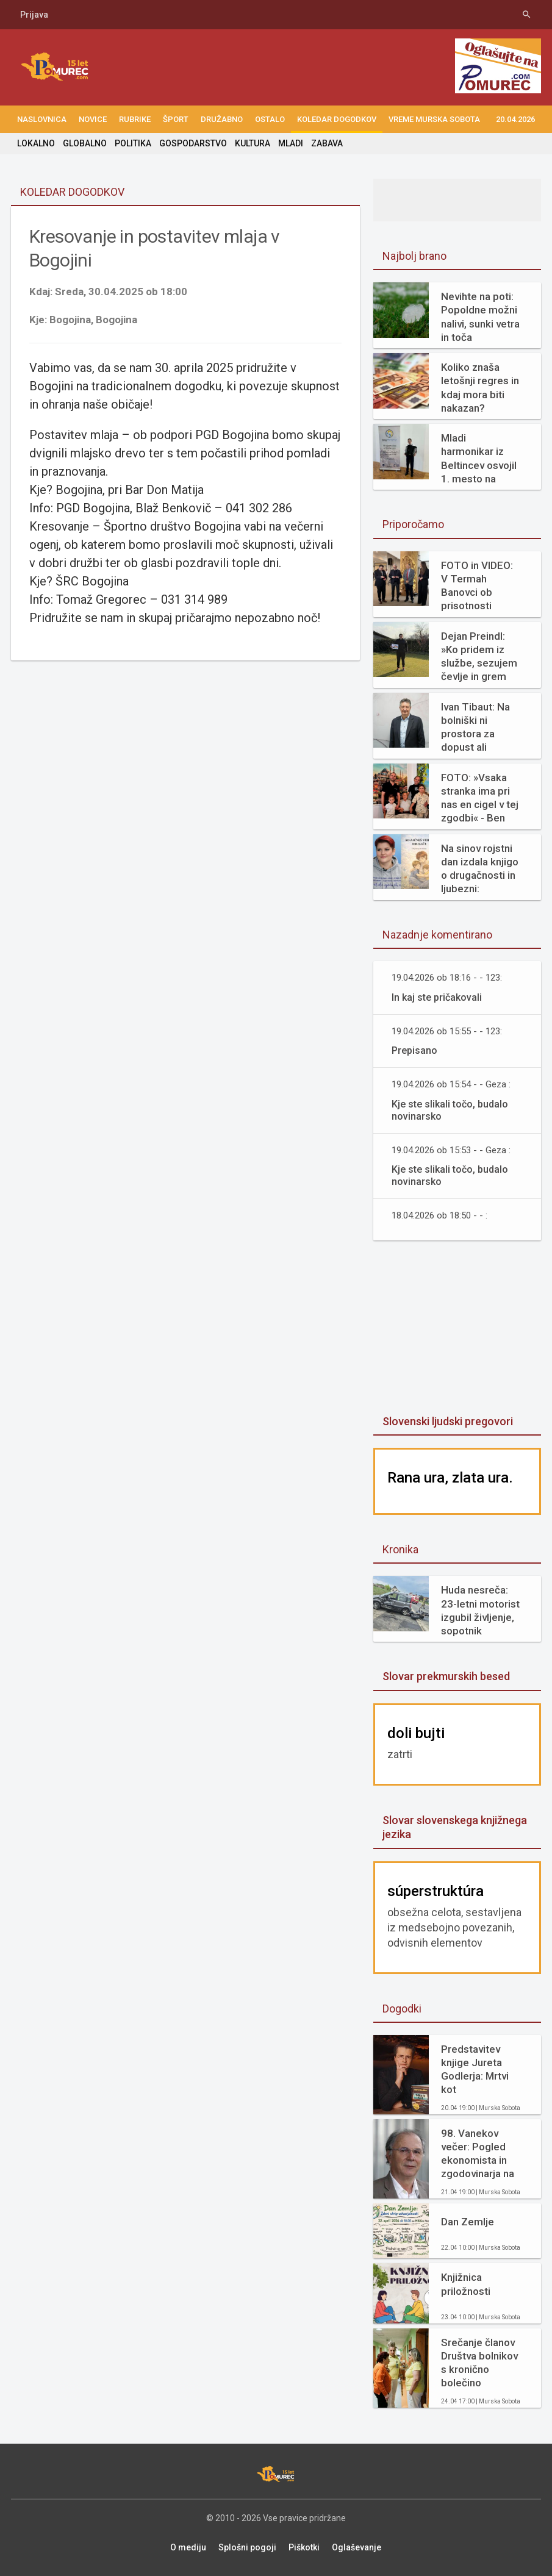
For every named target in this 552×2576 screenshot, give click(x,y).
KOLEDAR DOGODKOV (336, 119)
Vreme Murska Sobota (434, 119)
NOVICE (93, 119)
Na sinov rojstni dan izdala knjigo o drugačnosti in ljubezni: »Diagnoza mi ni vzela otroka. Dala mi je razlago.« (479, 868)
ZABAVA (327, 143)
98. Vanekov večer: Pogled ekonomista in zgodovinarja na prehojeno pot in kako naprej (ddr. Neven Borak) (480, 2153)
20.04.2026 (515, 119)
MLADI (290, 143)
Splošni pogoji (247, 2547)
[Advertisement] (462, 1329)
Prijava (34, 15)
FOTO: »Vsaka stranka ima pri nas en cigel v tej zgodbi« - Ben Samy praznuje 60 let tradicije (479, 798)
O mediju (188, 2547)
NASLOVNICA (41, 119)
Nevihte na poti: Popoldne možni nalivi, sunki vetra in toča (480, 316)
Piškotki (304, 2547)
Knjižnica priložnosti (465, 2284)
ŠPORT (175, 119)
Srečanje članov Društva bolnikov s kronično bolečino (479, 2362)
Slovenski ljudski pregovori (447, 1421)
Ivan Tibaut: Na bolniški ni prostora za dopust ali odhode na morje (480, 727)
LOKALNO (36, 143)
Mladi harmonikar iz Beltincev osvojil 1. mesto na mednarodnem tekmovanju (479, 458)
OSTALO (270, 119)
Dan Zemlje (467, 2222)
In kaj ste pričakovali (437, 997)
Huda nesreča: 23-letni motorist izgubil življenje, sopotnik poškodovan (480, 1610)
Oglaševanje (356, 2547)
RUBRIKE (135, 119)
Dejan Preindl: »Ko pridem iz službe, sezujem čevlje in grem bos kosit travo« (479, 656)
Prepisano (414, 1050)
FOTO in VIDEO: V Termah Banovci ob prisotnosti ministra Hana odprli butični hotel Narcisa (477, 585)
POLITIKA (133, 143)
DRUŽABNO (222, 119)
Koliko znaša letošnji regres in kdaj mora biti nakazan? (480, 387)
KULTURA (252, 143)
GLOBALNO (85, 143)
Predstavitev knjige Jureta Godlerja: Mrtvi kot (475, 2069)
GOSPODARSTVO (193, 143)
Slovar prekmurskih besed (446, 1676)
